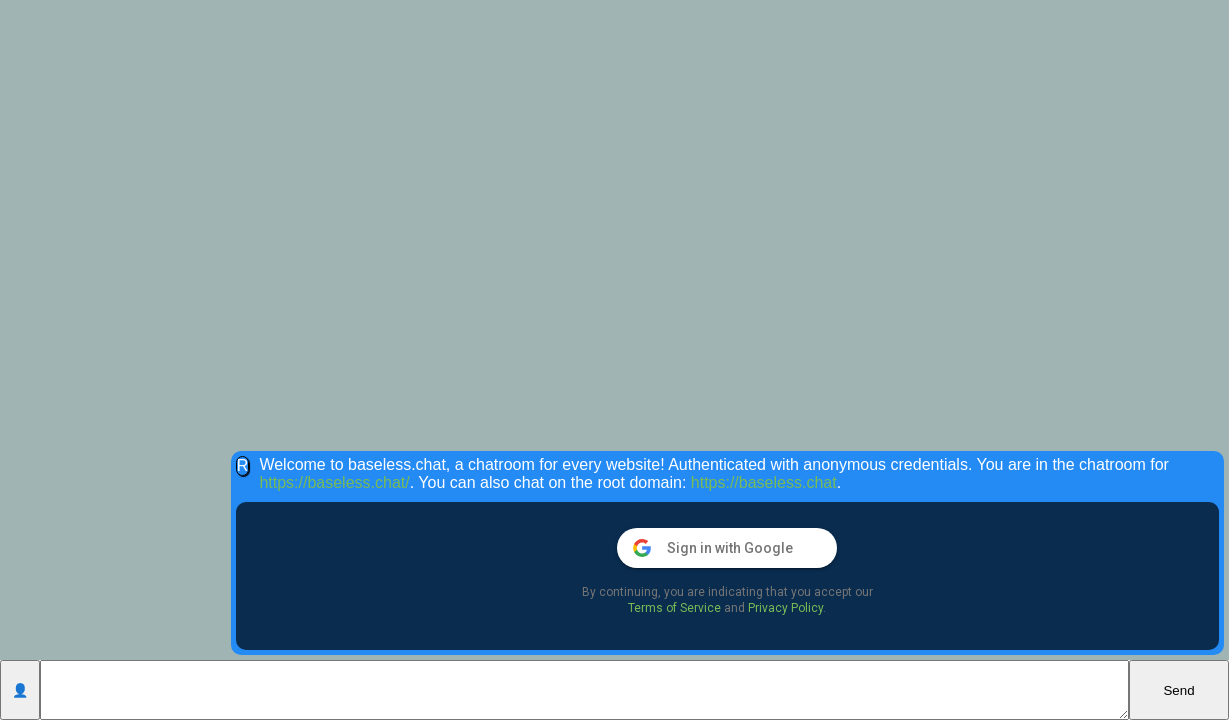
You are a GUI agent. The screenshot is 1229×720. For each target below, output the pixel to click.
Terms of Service (674, 608)
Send (1178, 690)
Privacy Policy (785, 608)
